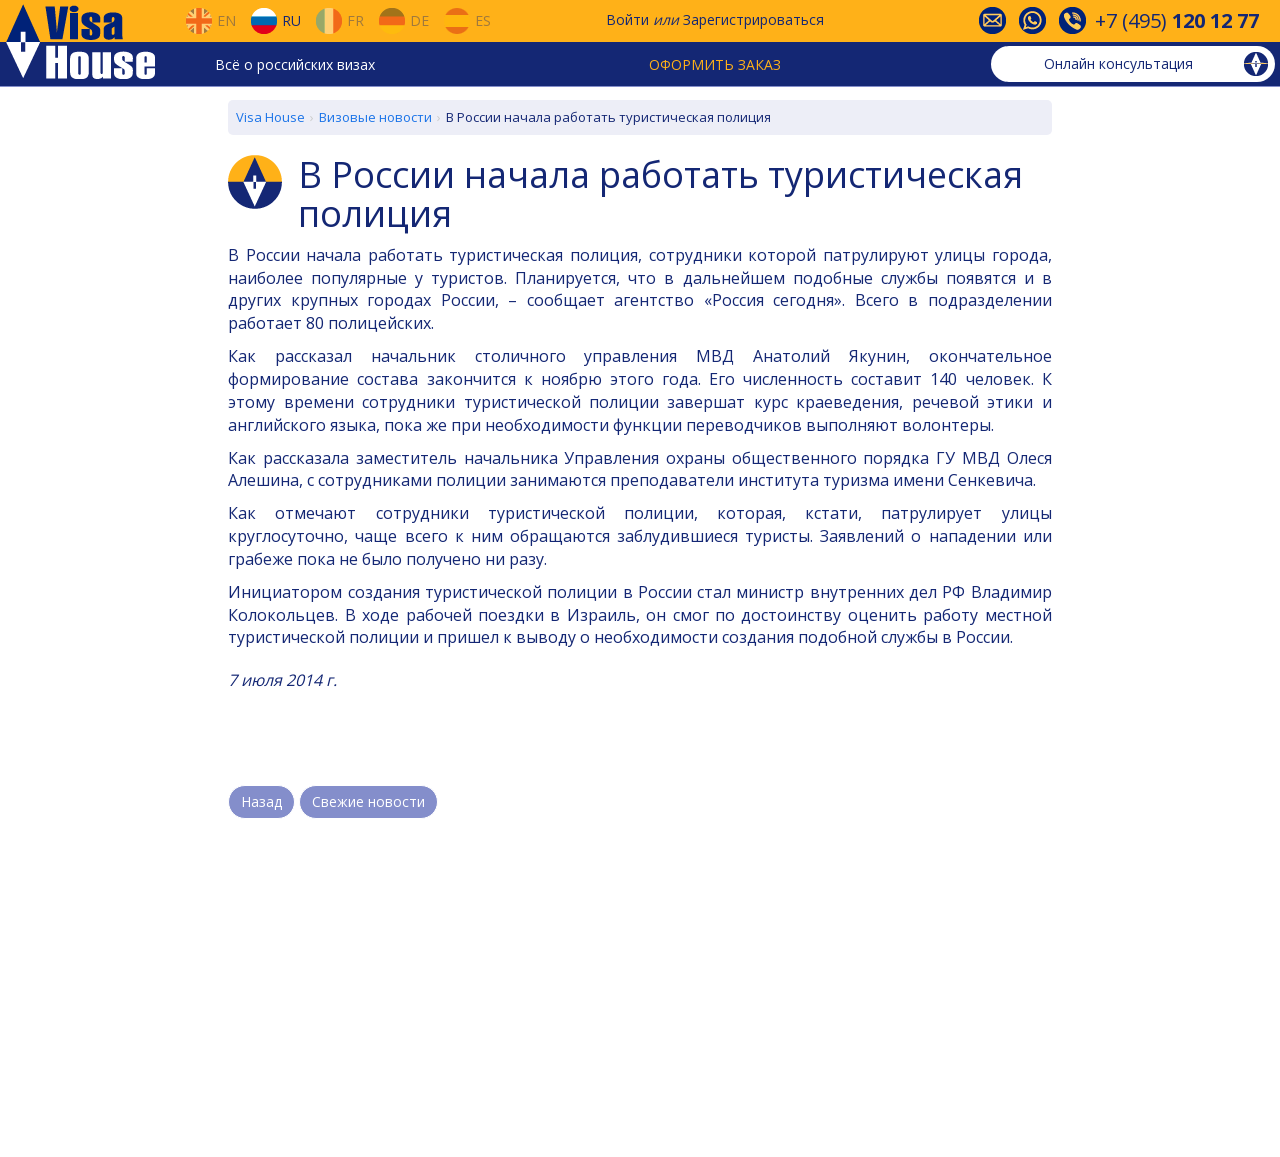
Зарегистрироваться (753, 19)
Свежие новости (368, 801)
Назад (261, 801)
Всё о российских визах (295, 64)
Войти (627, 19)
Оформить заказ (715, 64)
